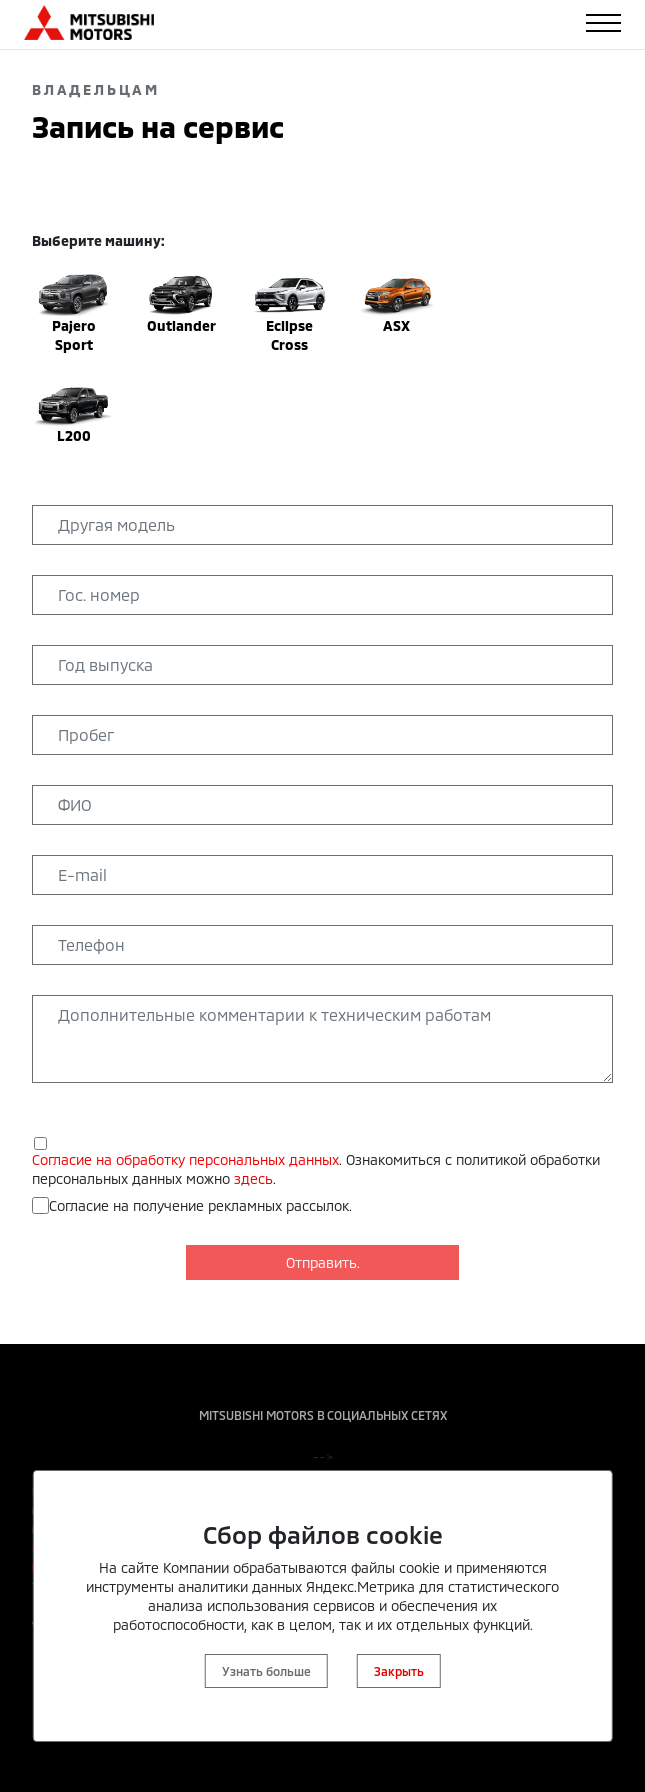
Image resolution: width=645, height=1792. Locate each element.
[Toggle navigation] (603, 23)
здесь (253, 1178)
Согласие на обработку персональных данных (185, 1159)
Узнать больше (266, 1671)
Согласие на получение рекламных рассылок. (200, 1205)
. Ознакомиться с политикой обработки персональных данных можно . (316, 1169)
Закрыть (399, 1671)
